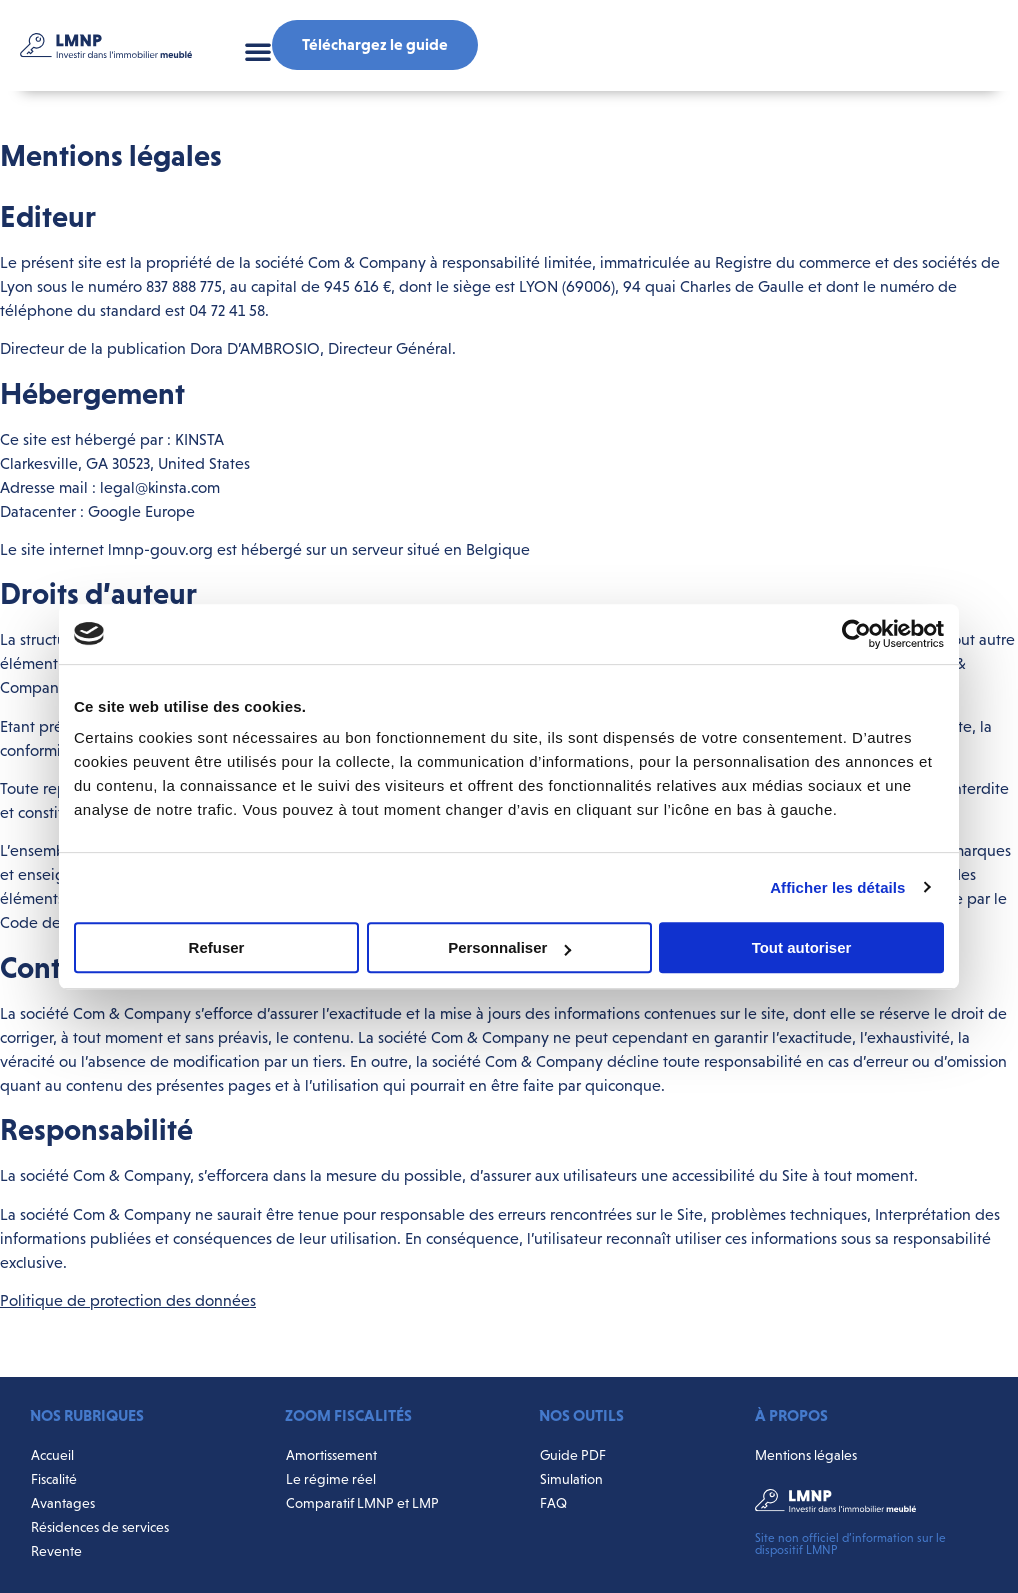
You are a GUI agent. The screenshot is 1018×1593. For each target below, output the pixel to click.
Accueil (52, 1455)
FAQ (553, 1503)
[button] (258, 51)
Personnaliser (509, 947)
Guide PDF (573, 1455)
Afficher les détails (837, 887)
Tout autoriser (802, 947)
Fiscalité (54, 1479)
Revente (56, 1551)
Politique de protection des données (128, 1300)
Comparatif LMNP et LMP (362, 1503)
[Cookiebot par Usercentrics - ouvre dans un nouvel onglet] (856, 634)
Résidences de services (100, 1527)
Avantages (63, 1503)
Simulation (571, 1479)
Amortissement (331, 1455)
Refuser (217, 947)
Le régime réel (331, 1479)
